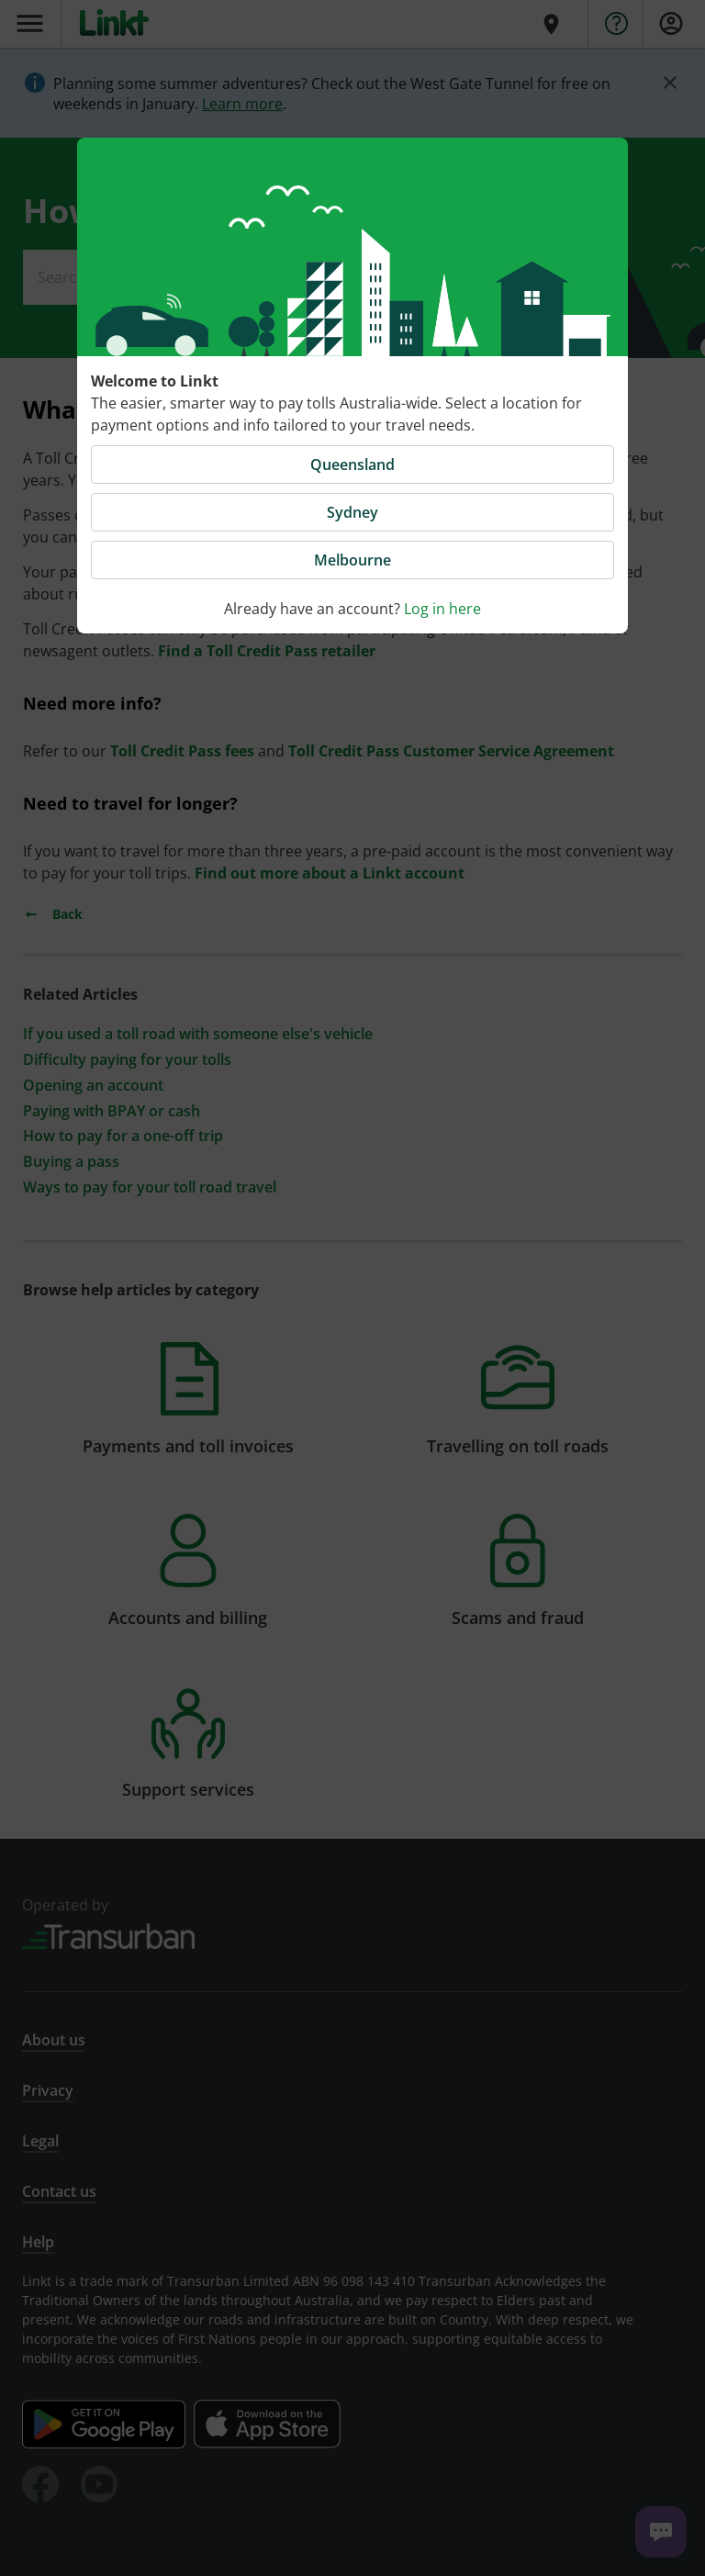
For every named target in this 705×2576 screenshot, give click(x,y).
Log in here (442, 609)
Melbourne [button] (352, 560)
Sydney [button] (352, 512)
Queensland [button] (352, 464)
